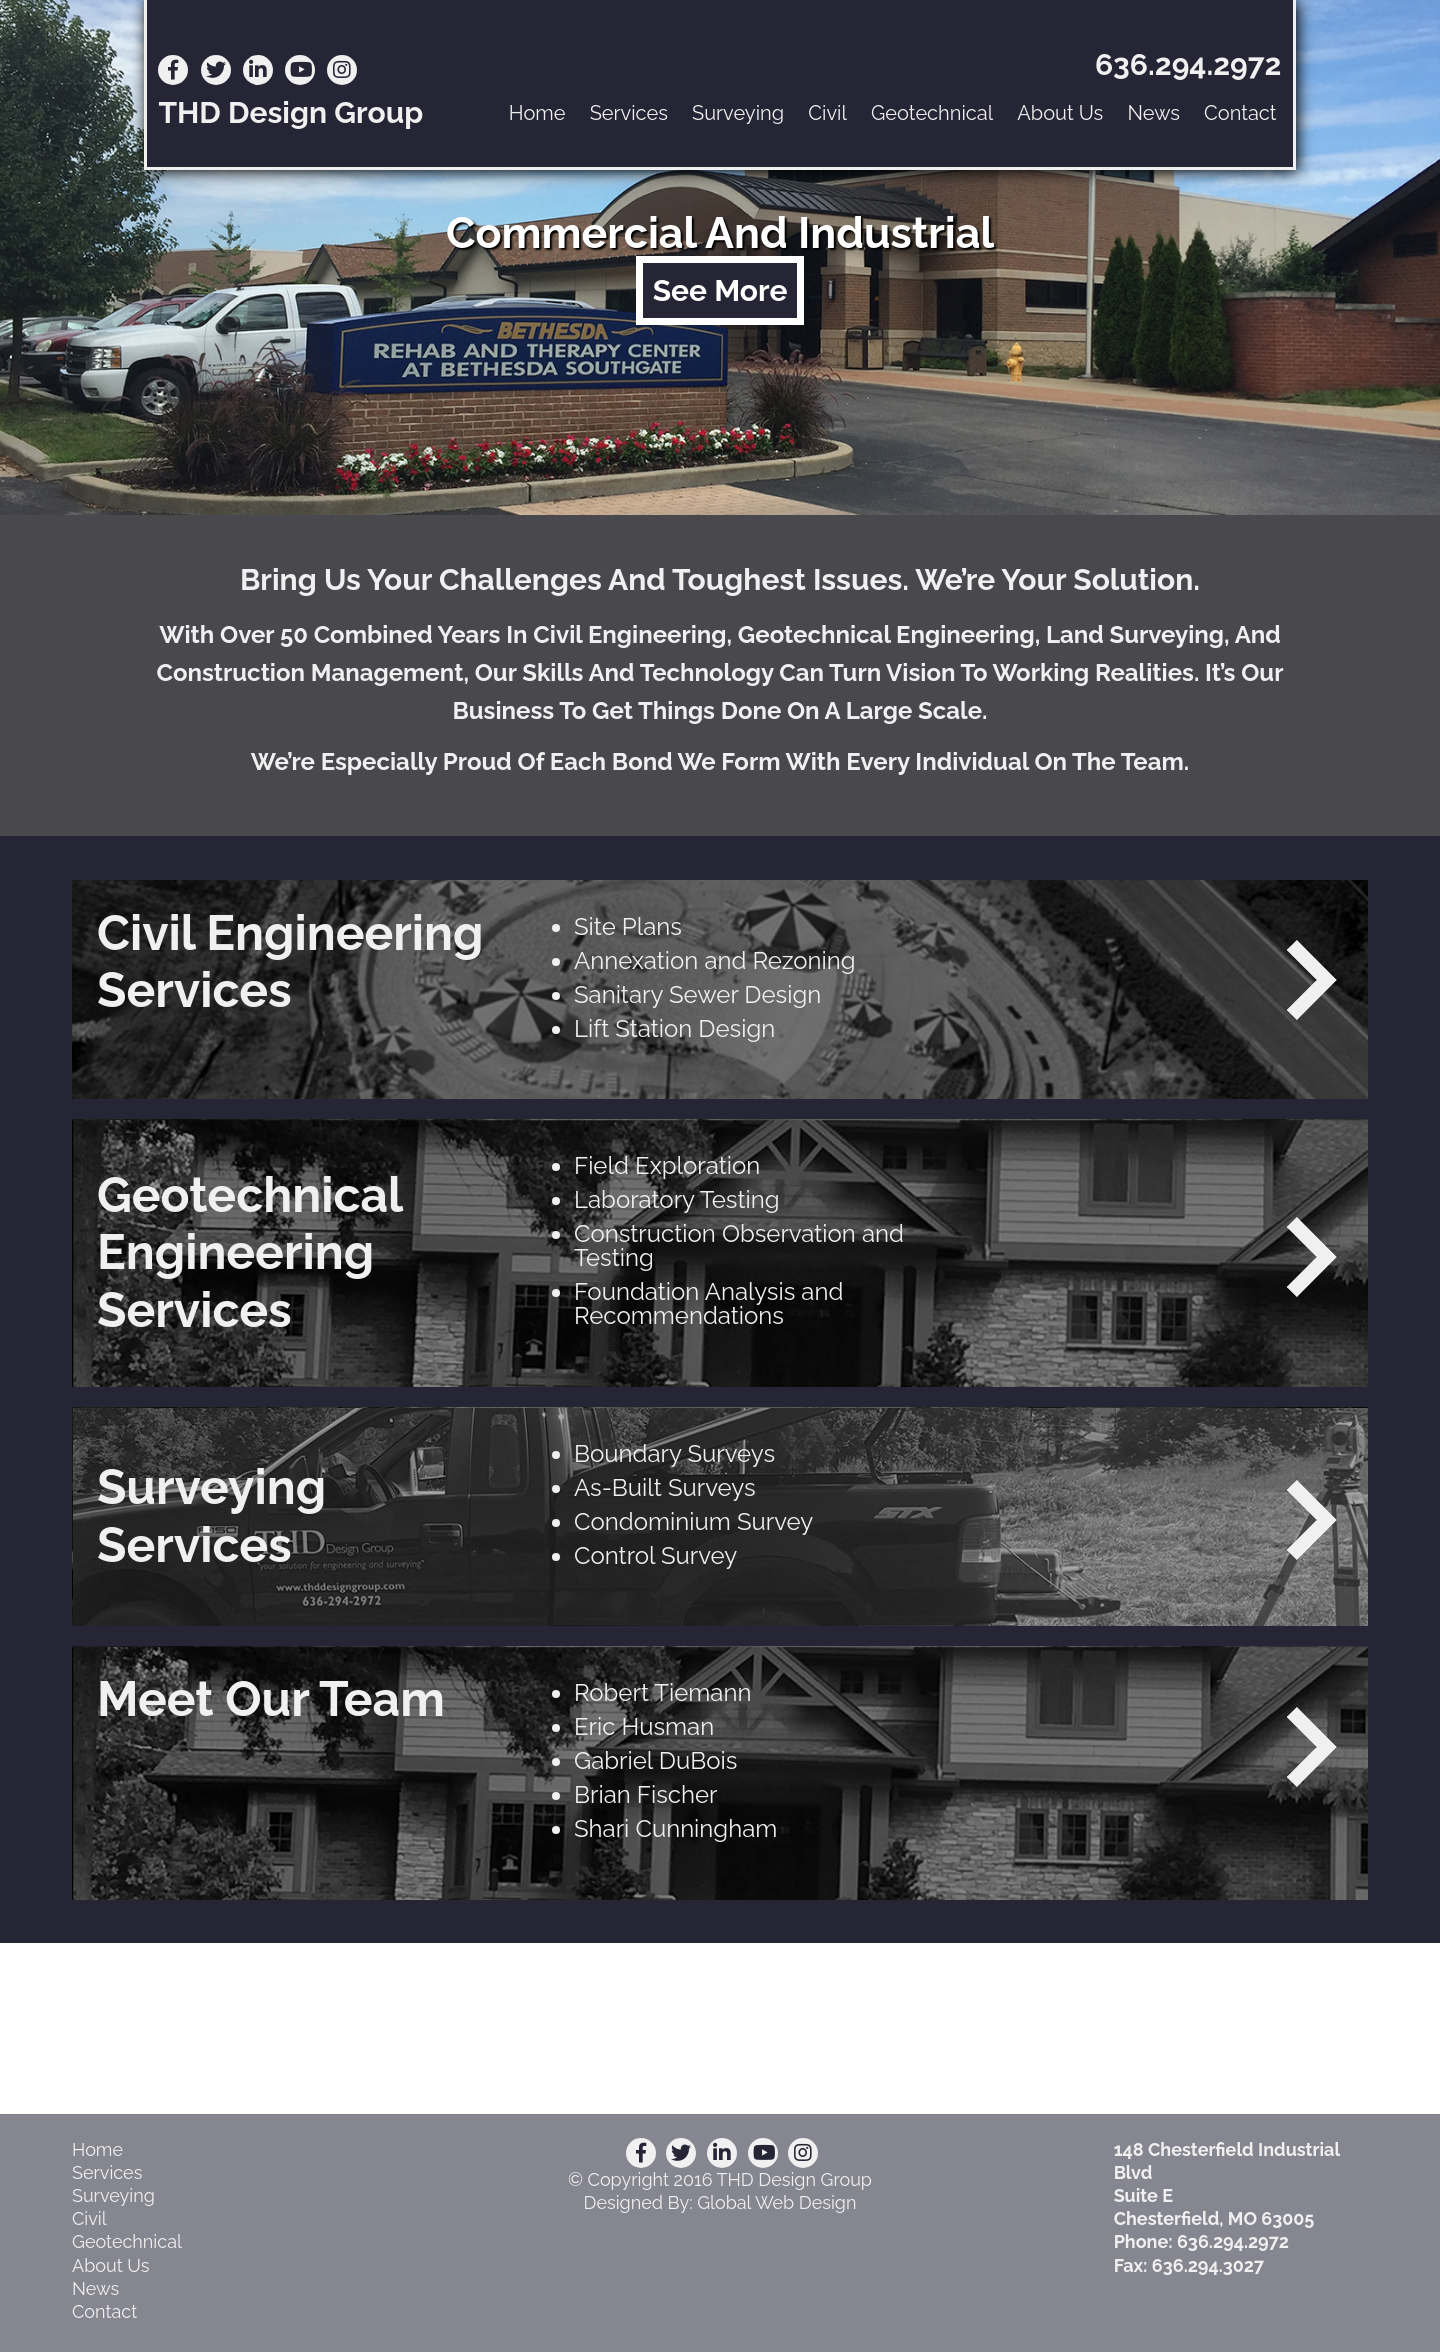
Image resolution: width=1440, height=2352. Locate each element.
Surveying (738, 113)
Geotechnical (932, 113)
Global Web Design (776, 2202)
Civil (827, 113)
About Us (1060, 113)
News (1153, 113)
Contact (1240, 113)
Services (629, 113)
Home (537, 113)
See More (720, 290)
